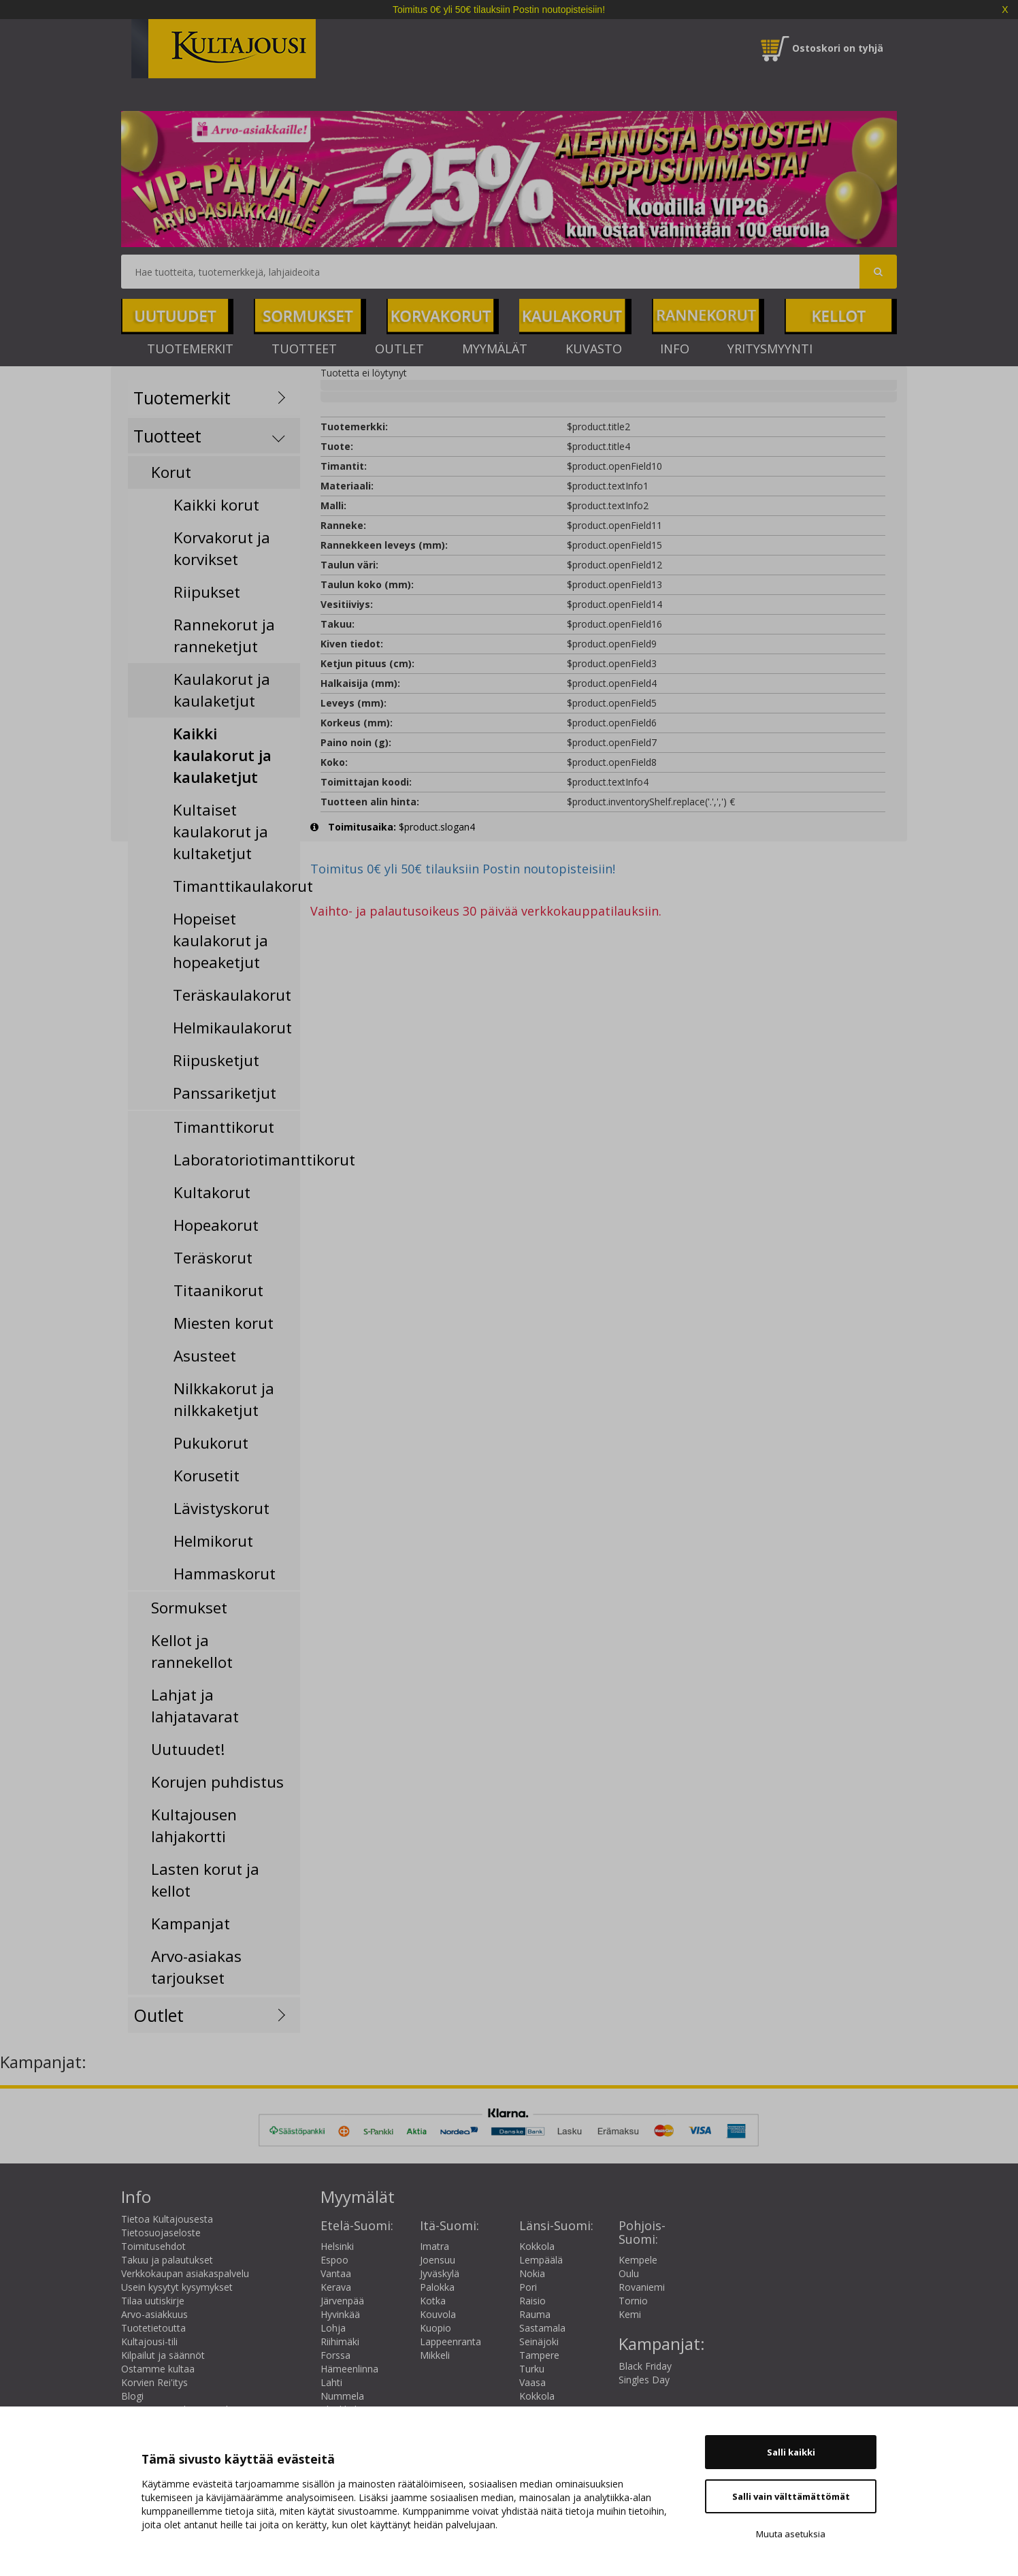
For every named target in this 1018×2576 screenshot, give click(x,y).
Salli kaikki (791, 2452)
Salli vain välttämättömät (791, 2496)
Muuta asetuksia (790, 2534)
